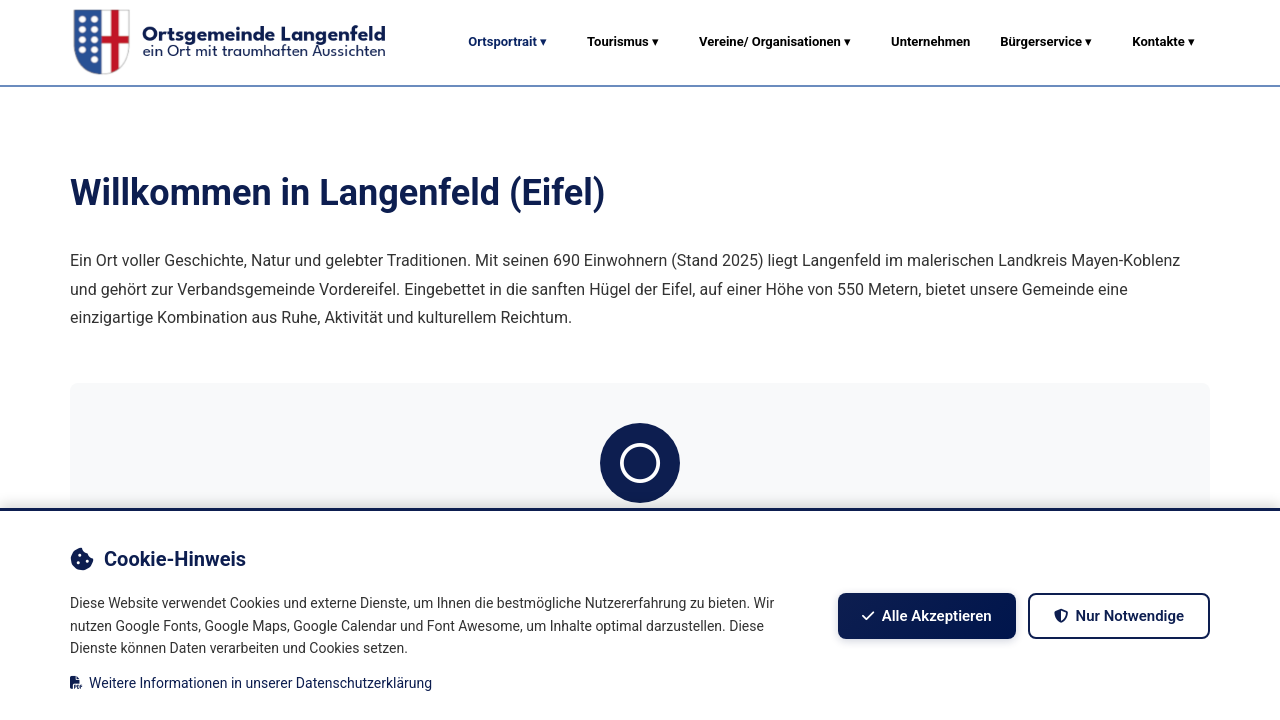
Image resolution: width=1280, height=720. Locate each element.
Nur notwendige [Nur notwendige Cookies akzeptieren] (1118, 616)
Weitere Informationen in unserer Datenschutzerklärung (251, 683)
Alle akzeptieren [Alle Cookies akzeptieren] (926, 616)
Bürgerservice (1046, 41)
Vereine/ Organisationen (775, 41)
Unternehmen (930, 41)
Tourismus (623, 41)
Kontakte (1163, 41)
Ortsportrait (507, 41)
